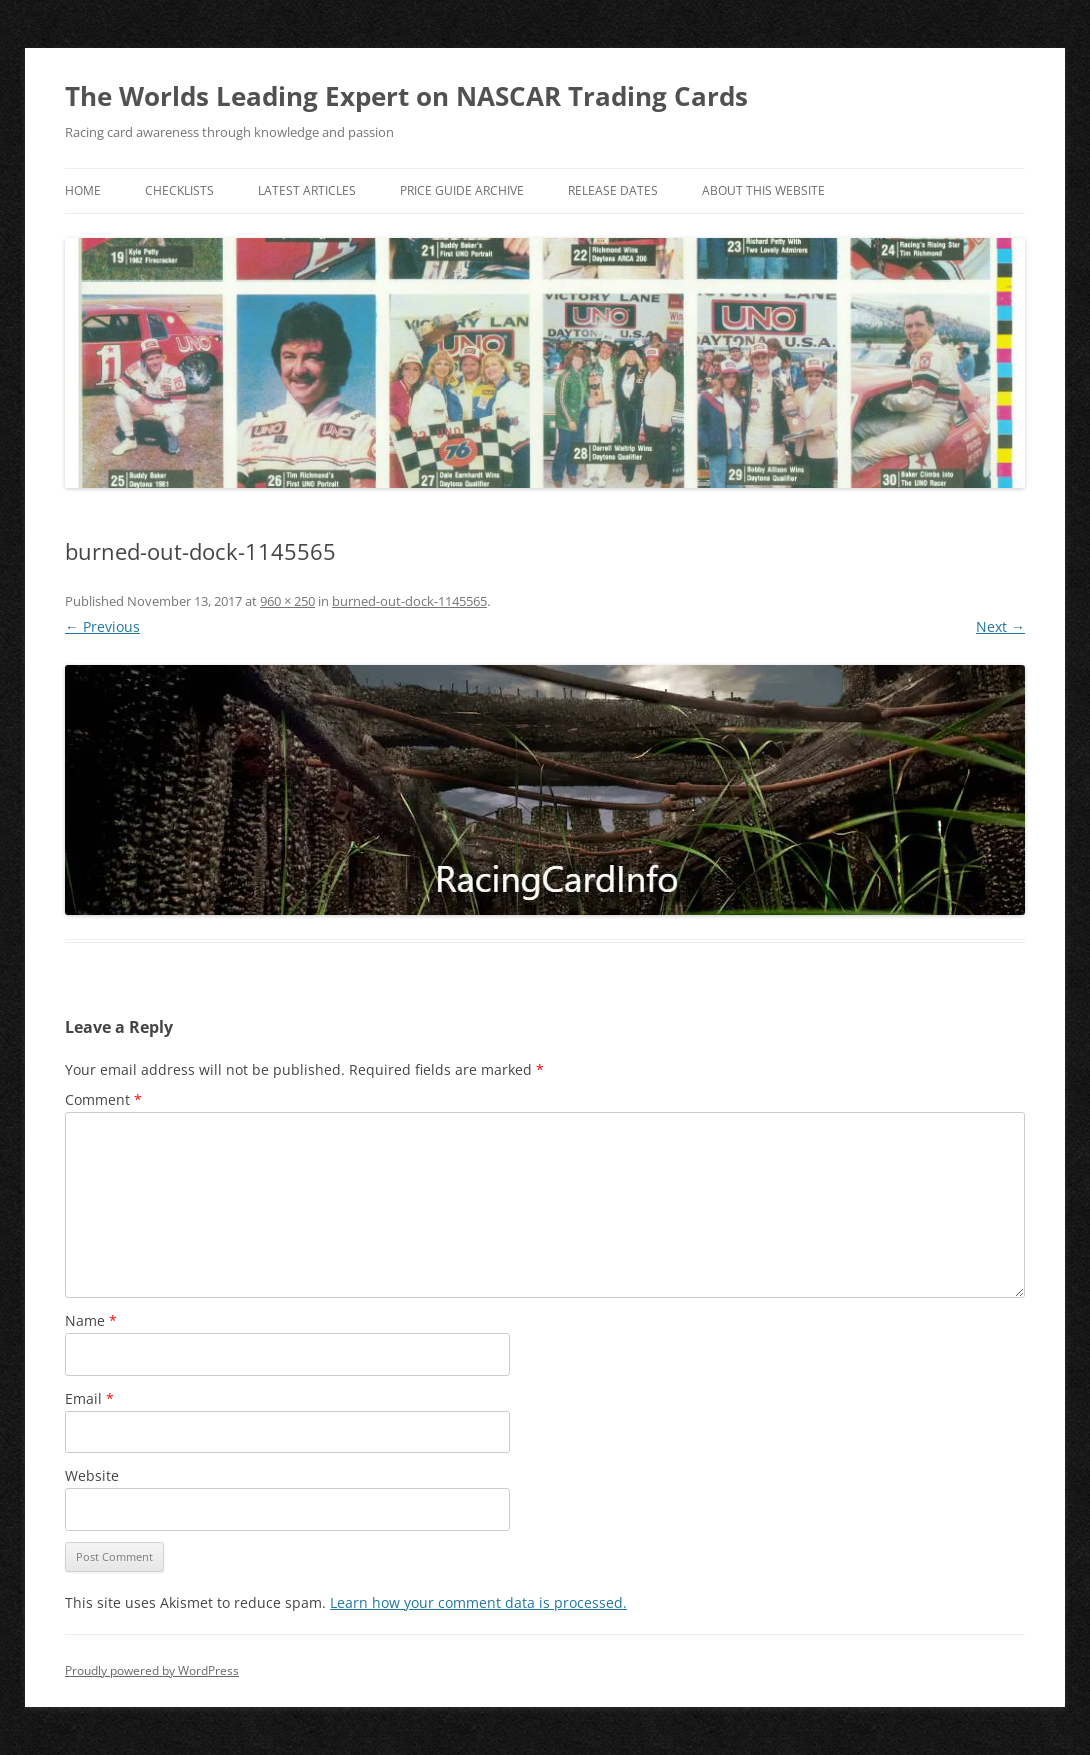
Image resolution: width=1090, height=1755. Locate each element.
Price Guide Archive (462, 190)
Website (92, 1475)
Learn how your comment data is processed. (478, 1602)
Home (83, 190)
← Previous (102, 626)
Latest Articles (307, 190)
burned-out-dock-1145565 (409, 601)
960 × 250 (287, 601)
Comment (103, 1099)
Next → (1000, 626)
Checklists (179, 190)
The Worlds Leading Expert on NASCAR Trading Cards (406, 96)
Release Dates (613, 190)
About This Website (763, 190)
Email (89, 1398)
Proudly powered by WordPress (152, 1670)
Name (91, 1320)
